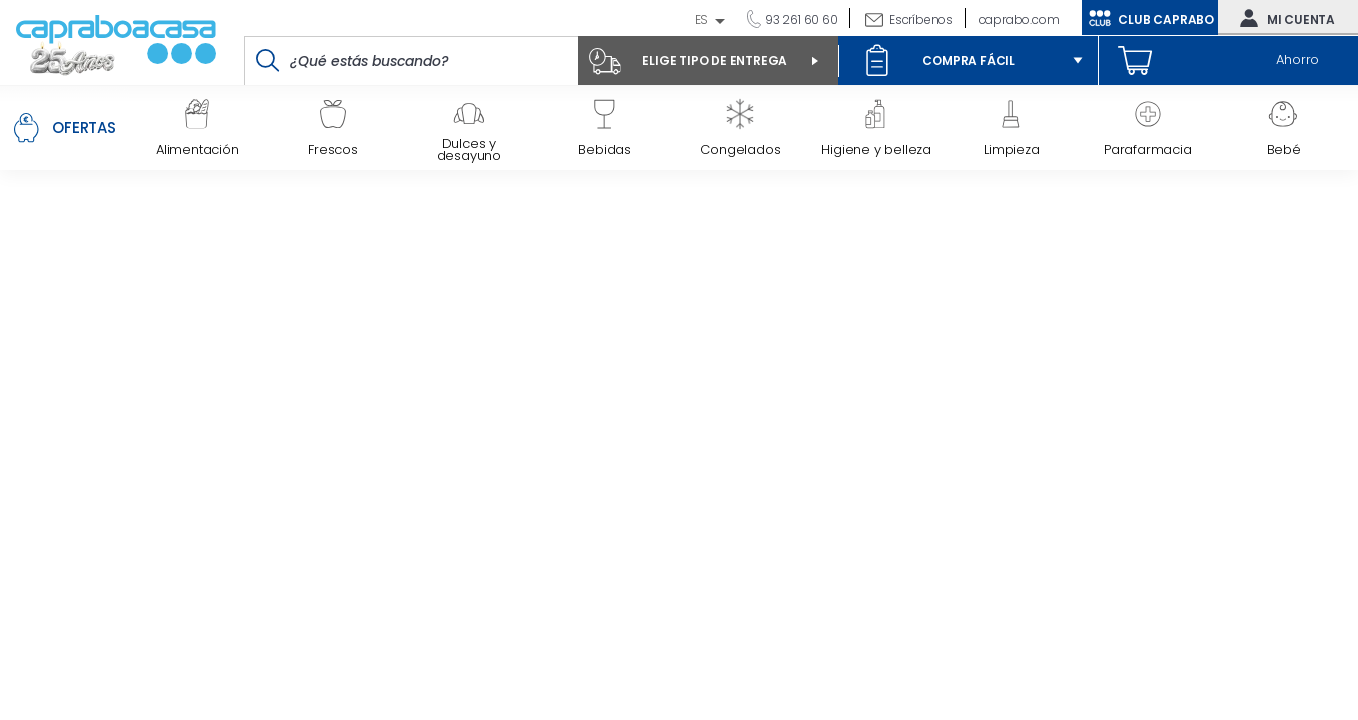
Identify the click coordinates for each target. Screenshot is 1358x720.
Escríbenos (921, 19)
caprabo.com (1019, 19)
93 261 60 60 (799, 19)
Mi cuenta (1283, 18)
